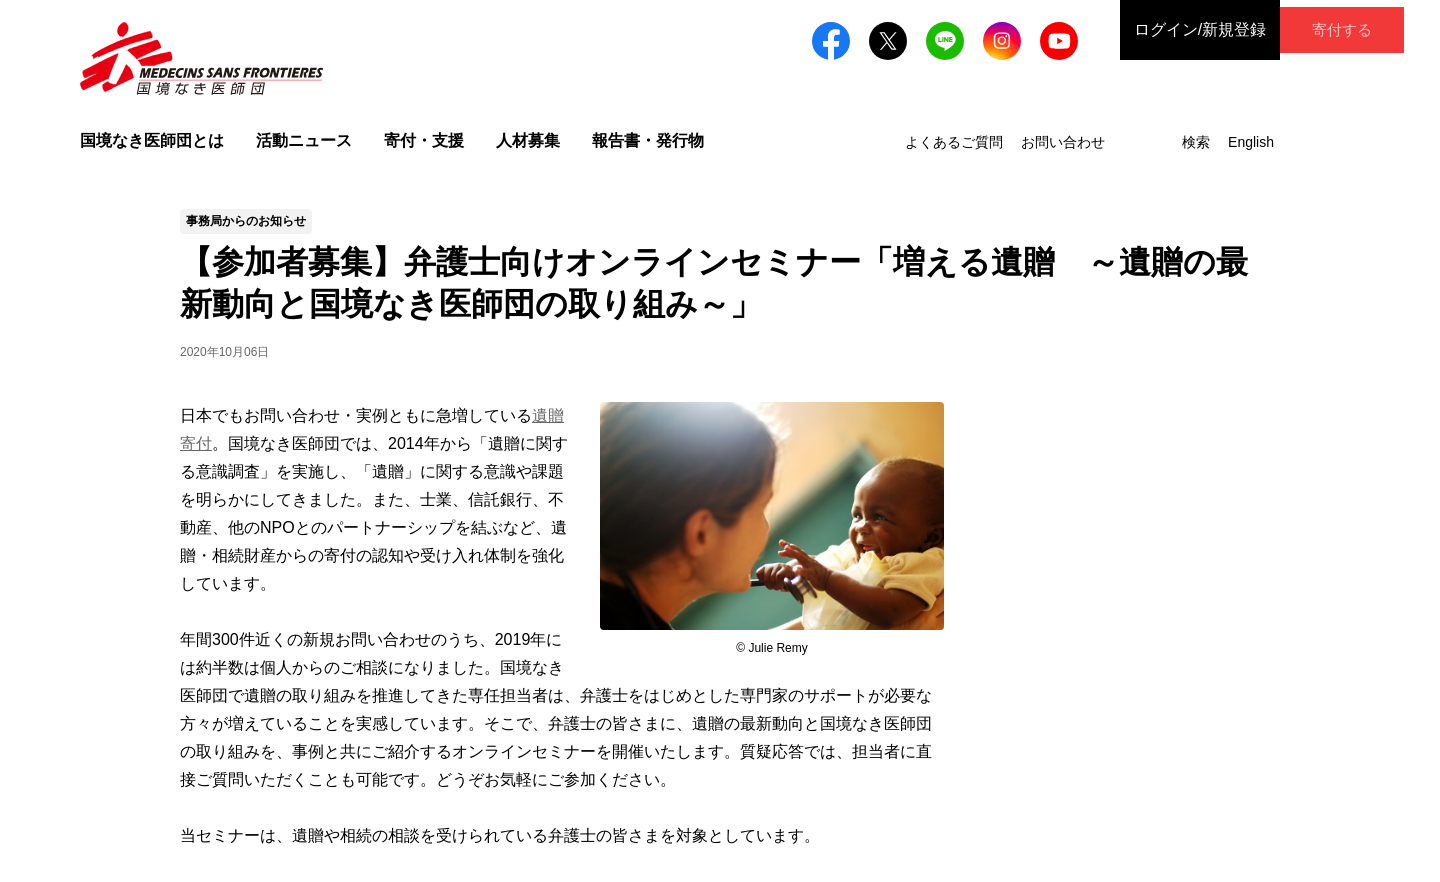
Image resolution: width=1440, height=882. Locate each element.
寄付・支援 (424, 140)
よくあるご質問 (954, 142)
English (1251, 142)
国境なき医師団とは (152, 140)
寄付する (1324, 29)
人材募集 (528, 140)
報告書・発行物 (648, 140)
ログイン (1164, 30)
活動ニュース (304, 140)
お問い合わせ (1063, 142)
